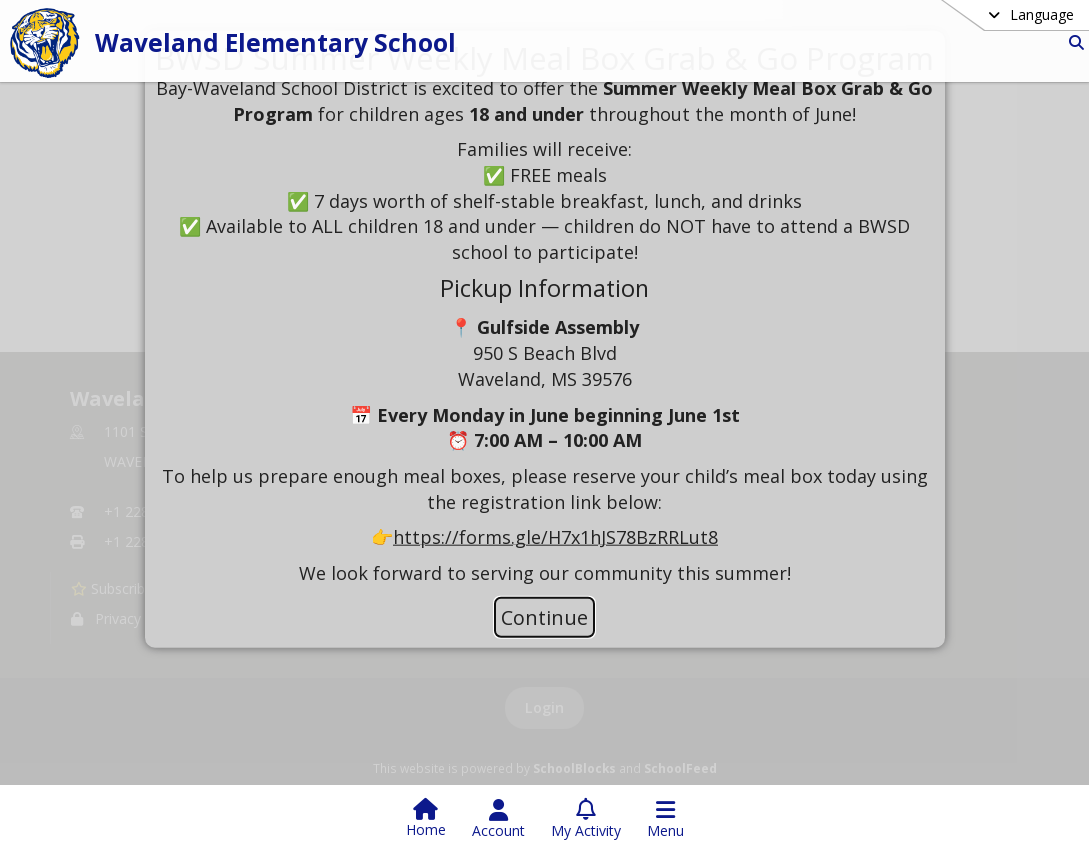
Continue (544, 617)
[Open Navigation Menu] (665, 819)
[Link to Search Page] (1072, 42)
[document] (545, 314)
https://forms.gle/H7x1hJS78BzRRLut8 (555, 537)
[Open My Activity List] (586, 819)
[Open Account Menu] (498, 819)
